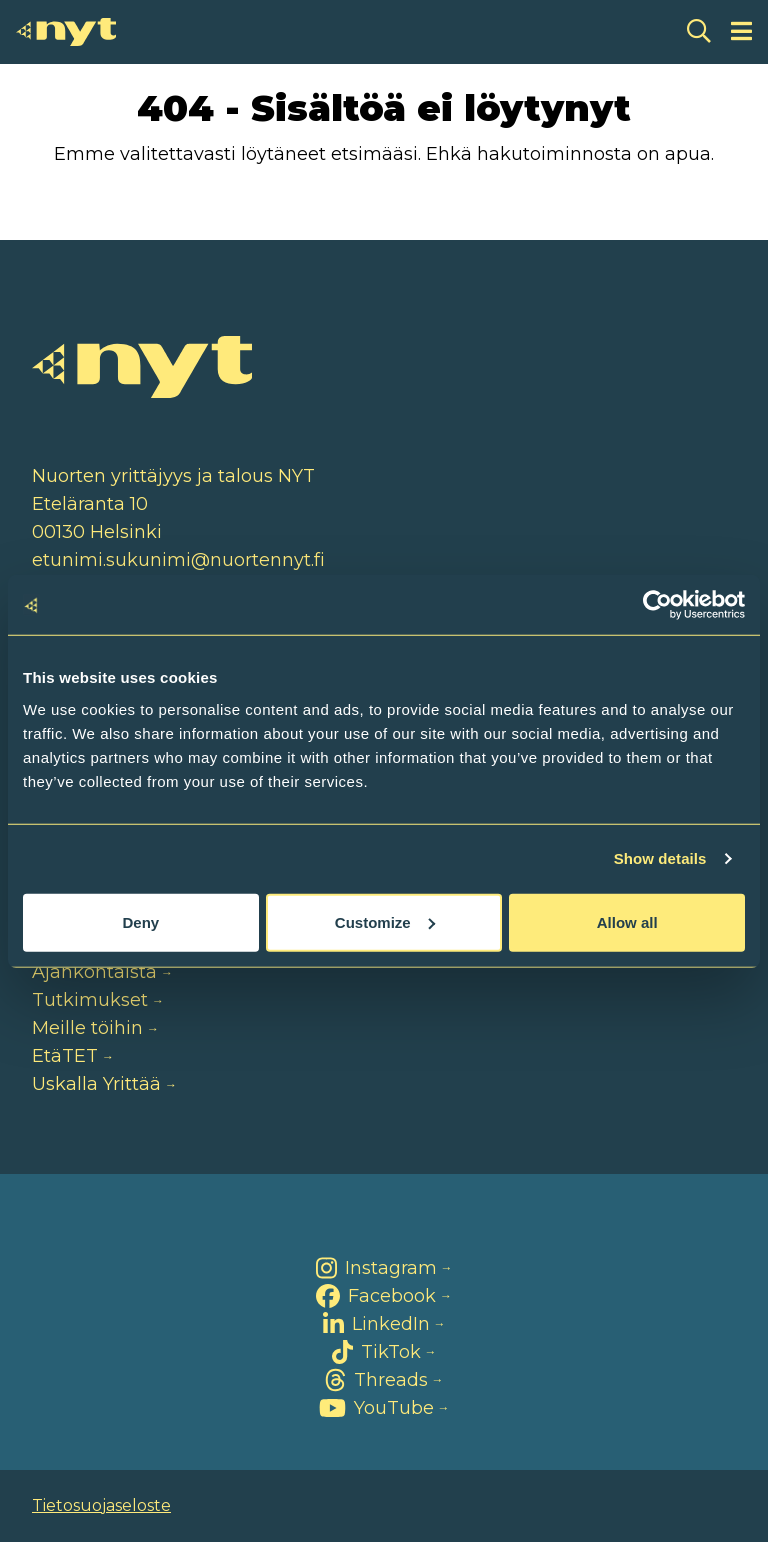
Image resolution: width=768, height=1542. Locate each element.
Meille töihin (87, 1028)
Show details (660, 858)
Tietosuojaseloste (101, 1505)
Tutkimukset (90, 1000)
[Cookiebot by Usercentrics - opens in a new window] (657, 605)
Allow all (627, 921)
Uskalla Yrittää (96, 1084)
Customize (385, 921)
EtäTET (65, 1056)
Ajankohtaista (94, 972)
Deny (140, 921)
